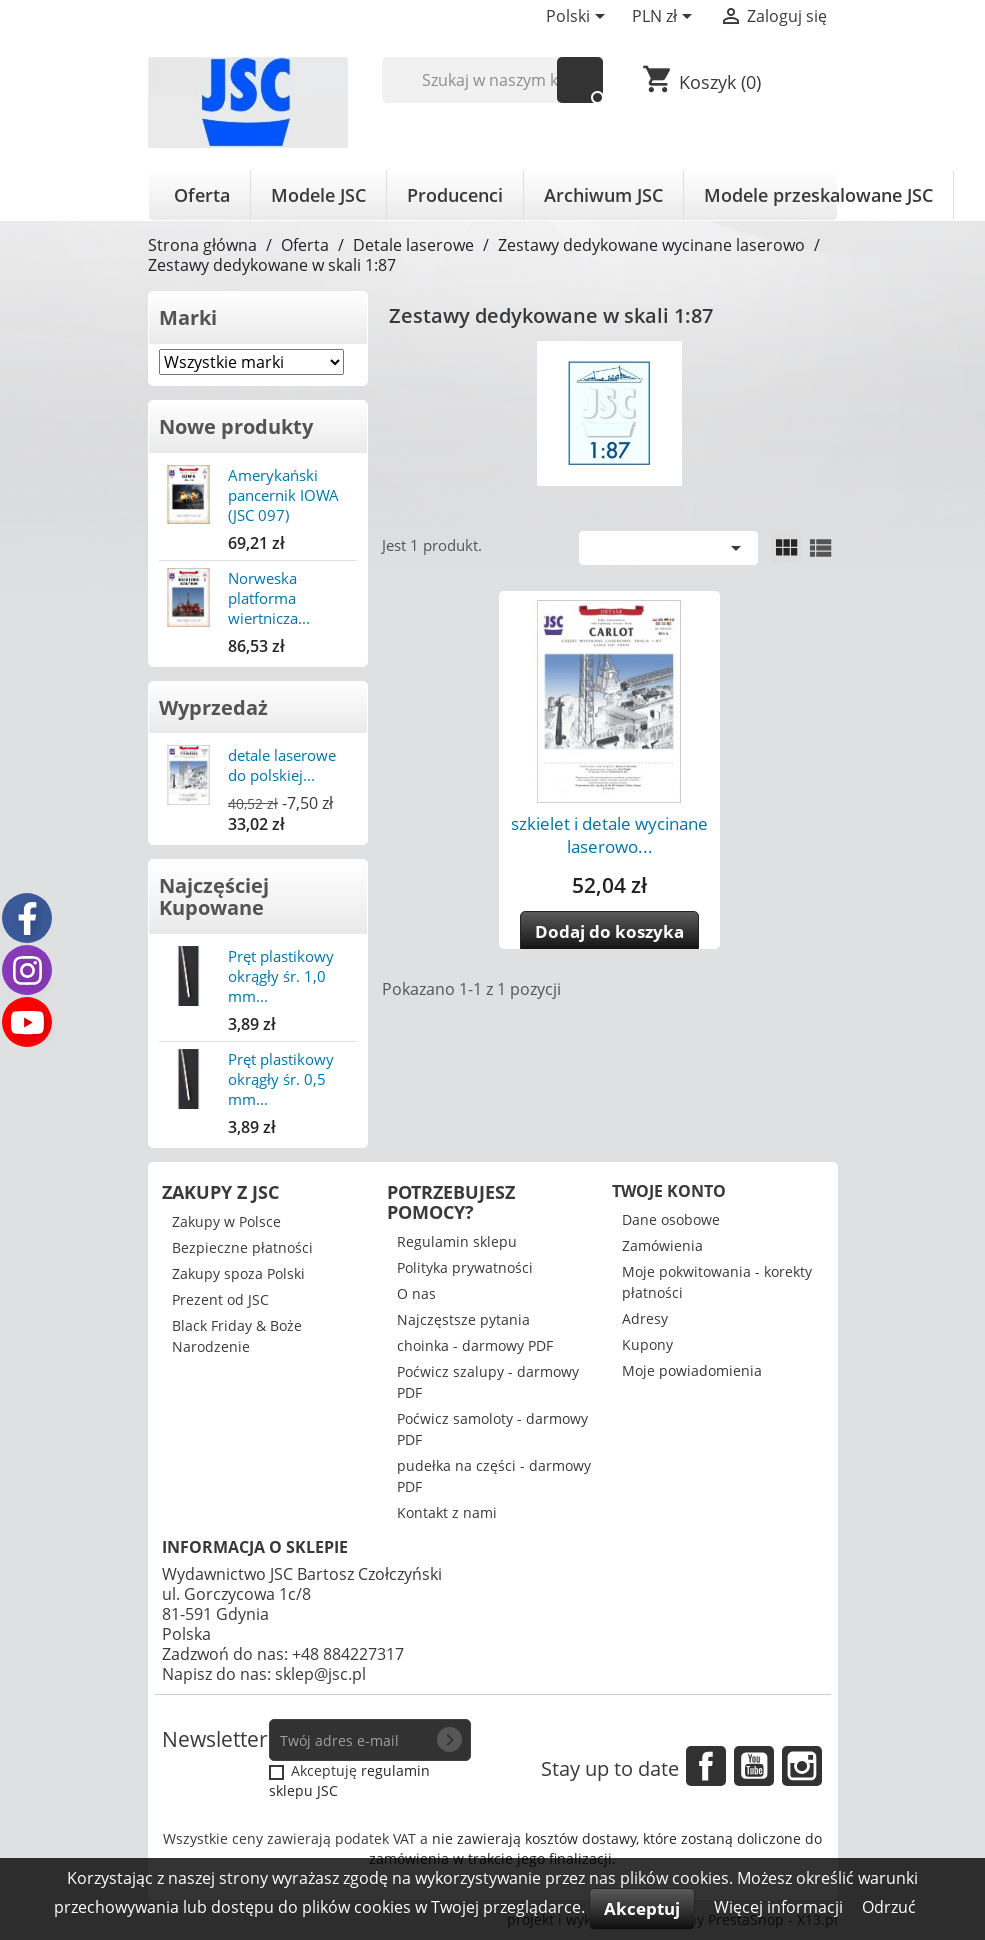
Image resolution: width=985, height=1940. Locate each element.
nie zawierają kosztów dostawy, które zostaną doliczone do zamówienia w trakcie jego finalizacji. (595, 1848)
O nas (416, 1293)
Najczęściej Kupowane (214, 896)
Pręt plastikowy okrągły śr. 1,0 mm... (281, 976)
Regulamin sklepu (457, 1241)
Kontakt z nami (447, 1512)
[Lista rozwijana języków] (579, 18)
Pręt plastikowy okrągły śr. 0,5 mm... (281, 1079)
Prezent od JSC (220, 1299)
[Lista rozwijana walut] (665, 18)
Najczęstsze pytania (463, 1319)
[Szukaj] (492, 80)
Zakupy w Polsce (226, 1221)
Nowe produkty (236, 426)
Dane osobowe (671, 1219)
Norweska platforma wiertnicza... (269, 598)
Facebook (706, 1766)
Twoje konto (669, 1191)
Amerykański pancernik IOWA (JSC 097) (283, 495)
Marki (188, 317)
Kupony (647, 1344)
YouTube (754, 1766)
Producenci (455, 195)
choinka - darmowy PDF (475, 1345)
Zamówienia (662, 1245)
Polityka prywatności (465, 1267)
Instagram (802, 1766)
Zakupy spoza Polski (238, 1273)
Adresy (645, 1318)
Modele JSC (318, 195)
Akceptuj (642, 1908)
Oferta (202, 195)
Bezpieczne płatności (242, 1247)
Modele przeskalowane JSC (818, 195)
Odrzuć (889, 1907)
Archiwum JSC (603, 195)
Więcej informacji (780, 1907)
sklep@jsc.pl (320, 1674)
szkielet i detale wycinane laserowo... (609, 835)
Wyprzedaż (213, 707)
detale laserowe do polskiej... (282, 765)
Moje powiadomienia (692, 1370)
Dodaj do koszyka (609, 931)
